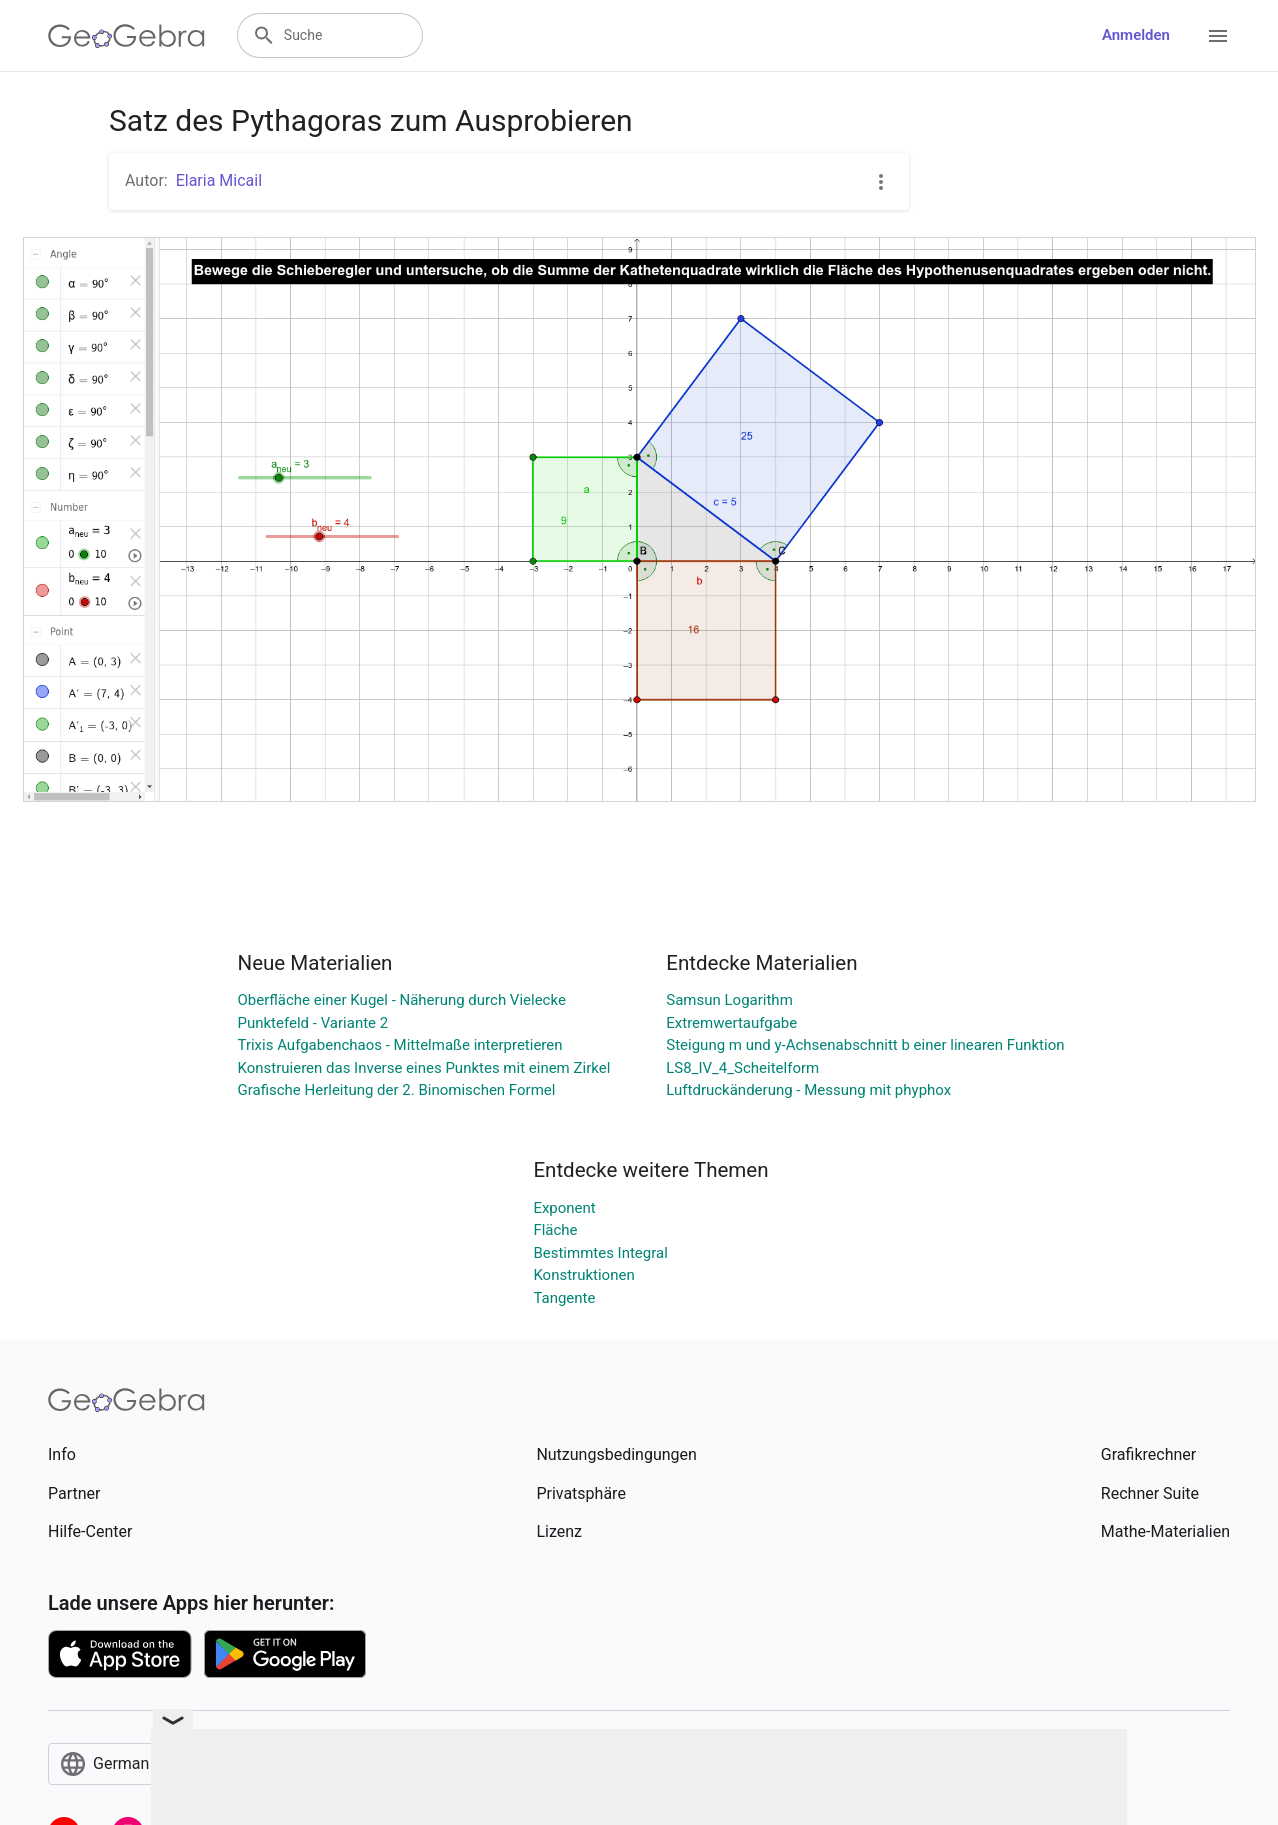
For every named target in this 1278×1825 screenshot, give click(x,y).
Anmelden (1136, 35)
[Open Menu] (1218, 36)
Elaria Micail (219, 180)
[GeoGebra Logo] (126, 36)
